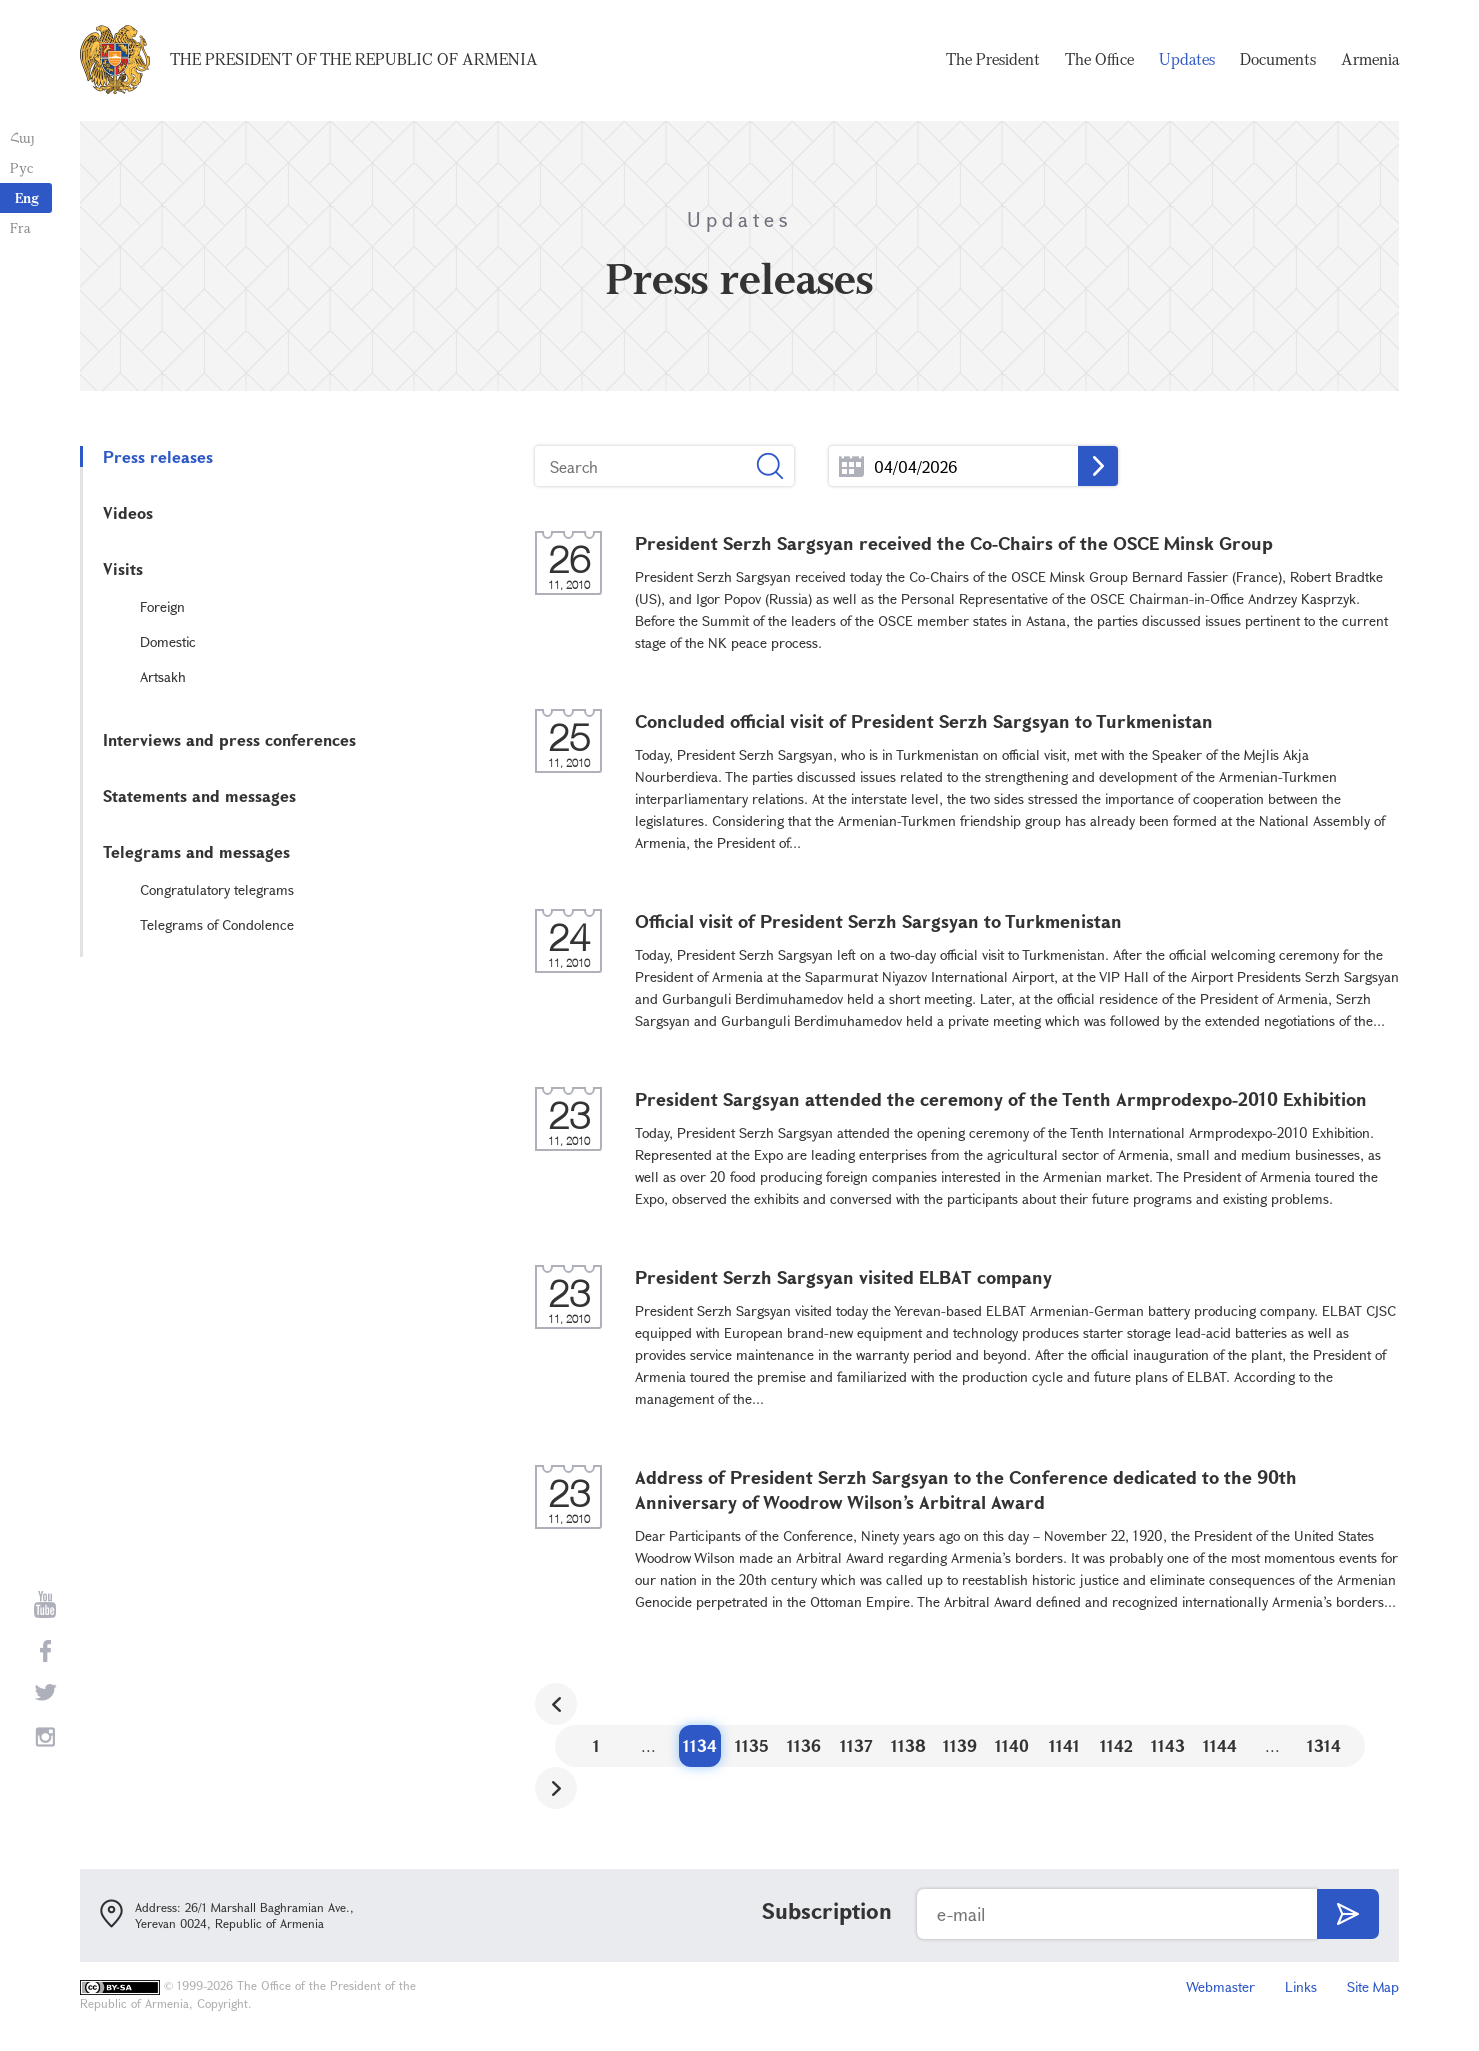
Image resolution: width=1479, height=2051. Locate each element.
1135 (752, 1745)
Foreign (162, 606)
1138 (908, 1745)
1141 (1064, 1745)
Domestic (168, 641)
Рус (21, 167)
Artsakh (163, 676)
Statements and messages (199, 795)
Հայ (22, 137)
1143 (1168, 1745)
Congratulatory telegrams (217, 889)
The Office (1099, 60)
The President (993, 60)
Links (1301, 1986)
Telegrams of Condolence (217, 924)
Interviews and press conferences (229, 739)
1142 (1116, 1745)
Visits (123, 568)
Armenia (1370, 60)
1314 (1324, 1745)
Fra (20, 227)
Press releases (158, 456)
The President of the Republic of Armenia (354, 60)
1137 (856, 1745)
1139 (960, 1745)
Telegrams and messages (196, 851)
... (851, 466)
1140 (1012, 1745)
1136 (804, 1745)
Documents (1278, 60)
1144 (1220, 1745)
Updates (1187, 60)
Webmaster (1220, 1986)
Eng (27, 197)
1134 (700, 1745)
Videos (128, 512)
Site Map (1373, 1986)
